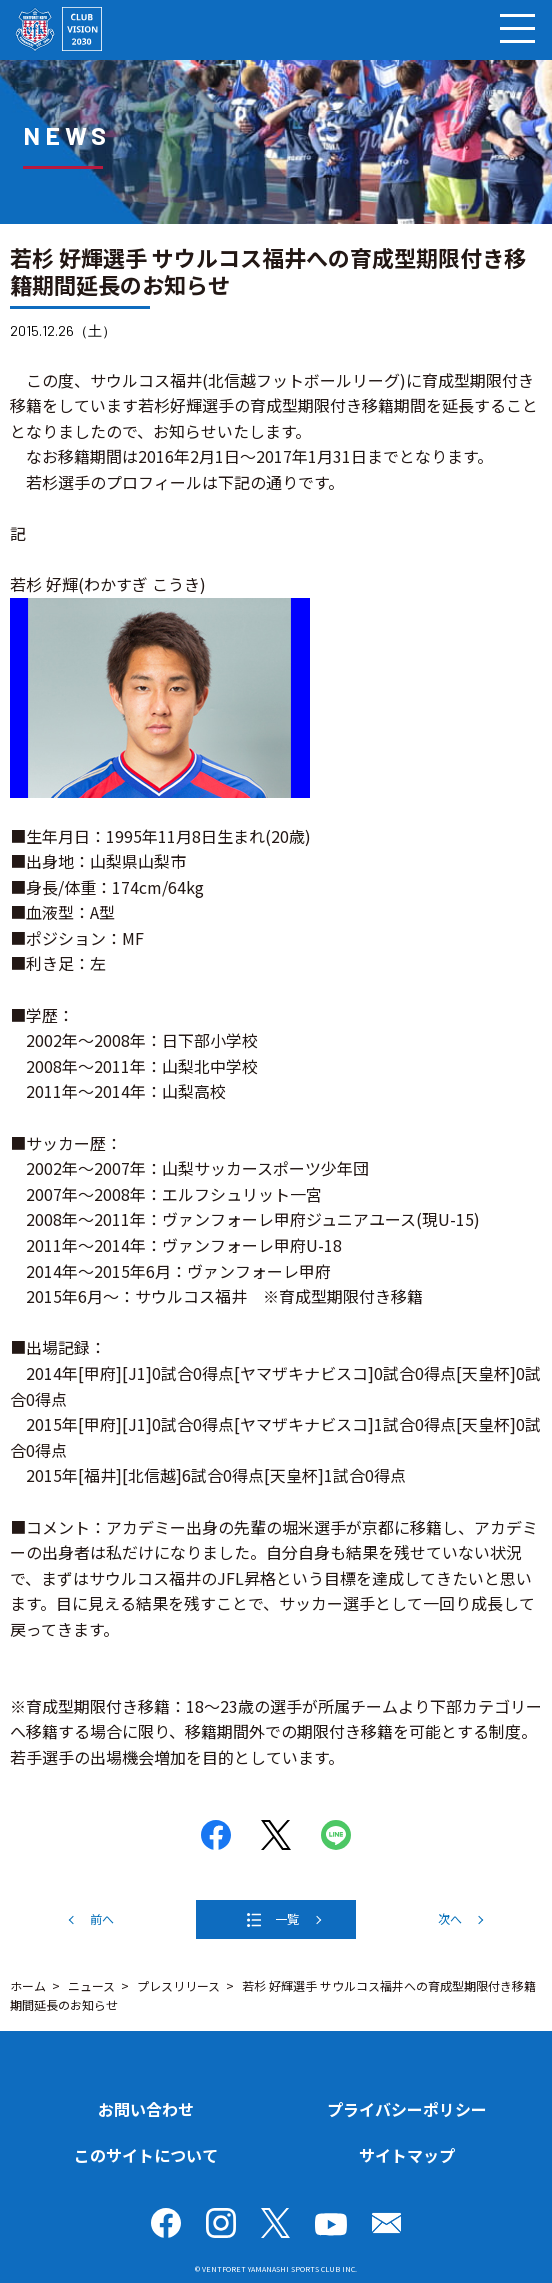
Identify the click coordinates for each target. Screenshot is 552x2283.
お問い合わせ (146, 2109)
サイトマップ (407, 2155)
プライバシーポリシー (407, 2109)
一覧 (287, 1918)
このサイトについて (146, 2155)
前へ (102, 1918)
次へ (450, 1918)
